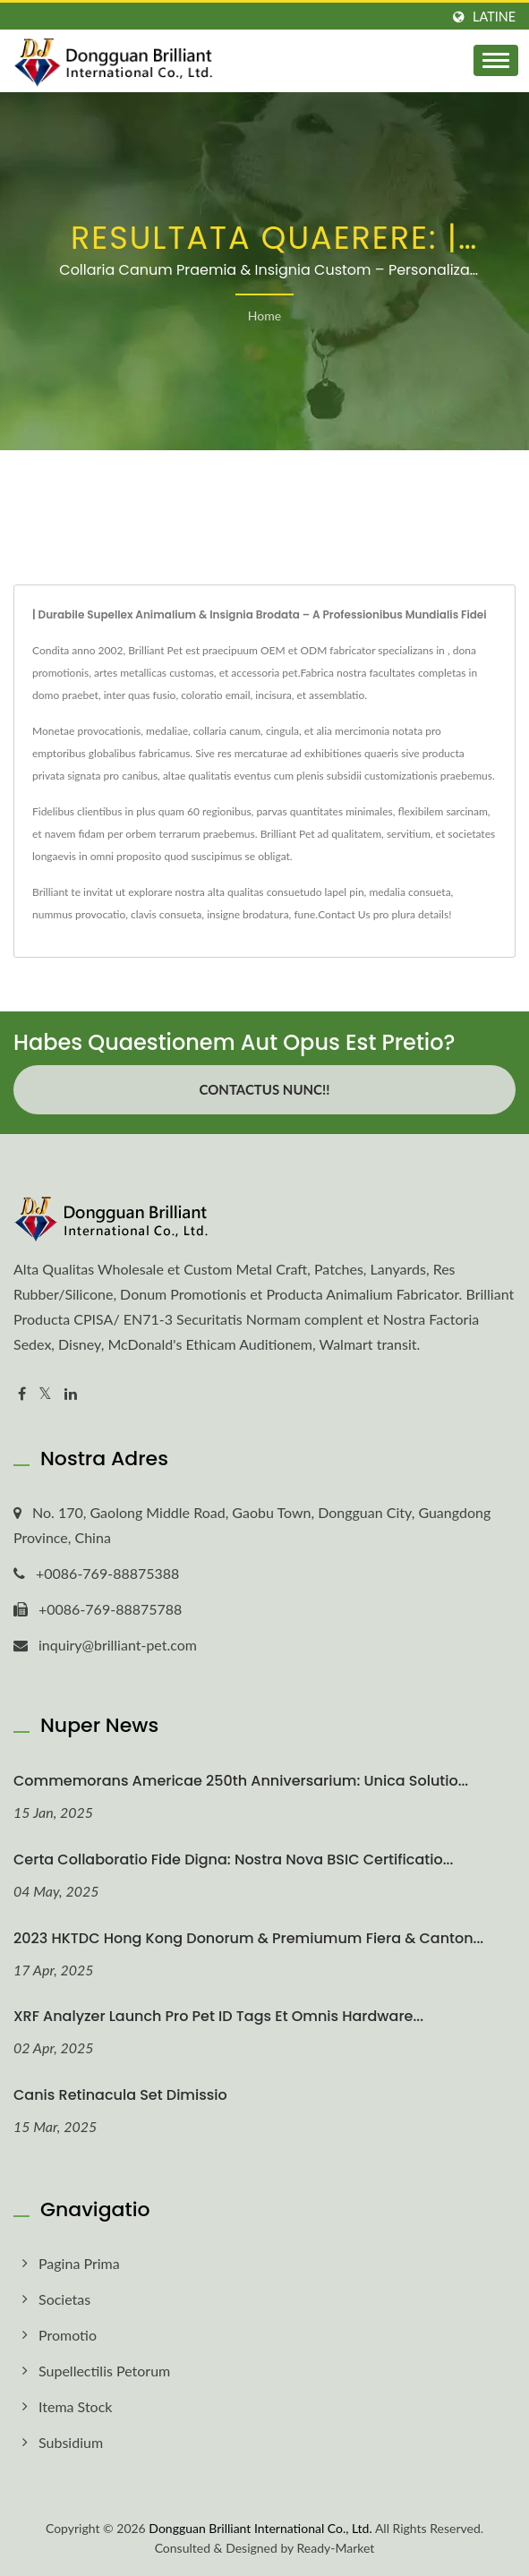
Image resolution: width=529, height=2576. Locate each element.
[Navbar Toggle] (496, 60)
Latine (494, 17)
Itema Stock (75, 2406)
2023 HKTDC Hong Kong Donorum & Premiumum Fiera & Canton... (248, 1938)
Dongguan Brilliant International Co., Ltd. (260, 2528)
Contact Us (344, 914)
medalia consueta (409, 892)
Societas (64, 2298)
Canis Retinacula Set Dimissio (120, 2095)
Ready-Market (336, 2547)
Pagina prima (79, 2263)
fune (304, 914)
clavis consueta (166, 914)
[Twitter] (45, 1394)
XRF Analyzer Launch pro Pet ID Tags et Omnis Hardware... (218, 2016)
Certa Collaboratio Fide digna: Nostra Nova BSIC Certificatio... (233, 1859)
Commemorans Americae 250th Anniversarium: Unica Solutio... (240, 1780)
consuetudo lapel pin (315, 892)
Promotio (67, 2334)
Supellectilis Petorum (104, 2370)
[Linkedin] (70, 1394)
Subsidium (70, 2442)
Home (264, 315)
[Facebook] (22, 1394)
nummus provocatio (78, 914)
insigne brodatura (247, 914)
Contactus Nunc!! (265, 1089)
